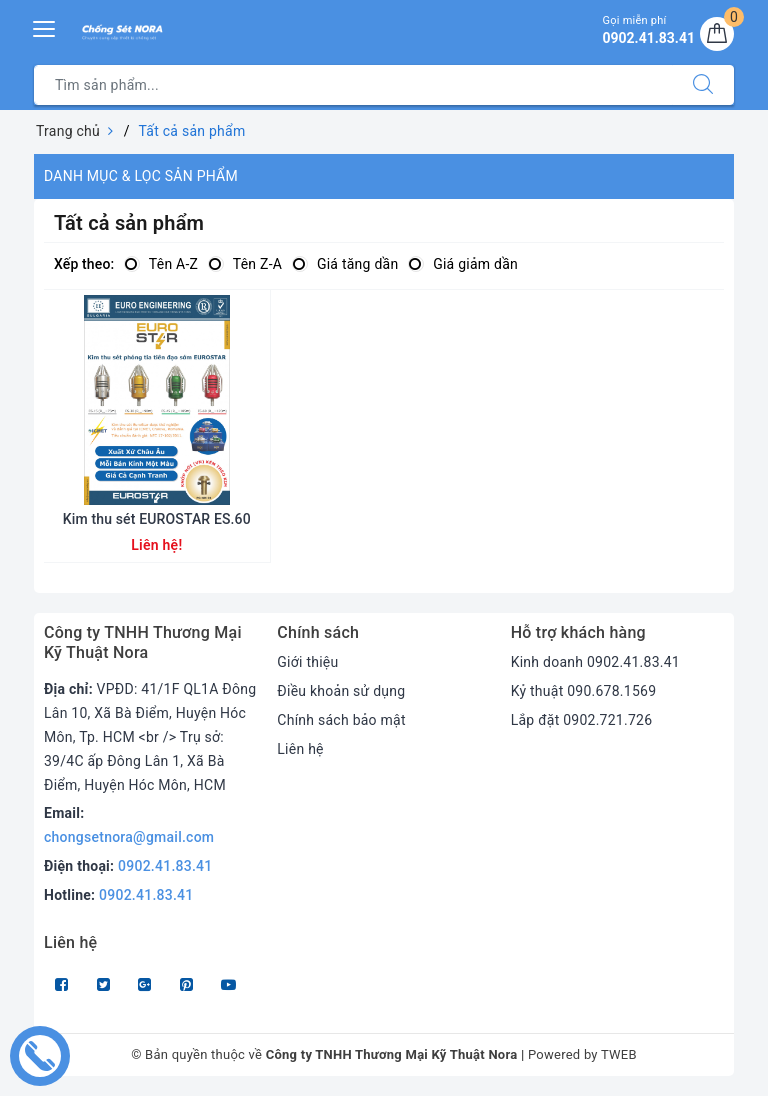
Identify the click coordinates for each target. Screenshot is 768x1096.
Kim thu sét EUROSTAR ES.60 (157, 519)
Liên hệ (300, 749)
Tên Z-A (245, 264)
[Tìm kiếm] (703, 85)
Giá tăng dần (345, 264)
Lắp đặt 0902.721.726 (582, 720)
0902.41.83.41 (165, 866)
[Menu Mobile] (45, 26)
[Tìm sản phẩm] (353, 85)
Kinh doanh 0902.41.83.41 (595, 662)
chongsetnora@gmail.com (129, 837)
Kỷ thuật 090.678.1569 (584, 691)
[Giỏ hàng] (717, 34)
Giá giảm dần (463, 264)
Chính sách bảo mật (341, 720)
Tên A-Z (161, 264)
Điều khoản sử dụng (341, 691)
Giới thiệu (307, 662)
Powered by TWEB (582, 1054)
